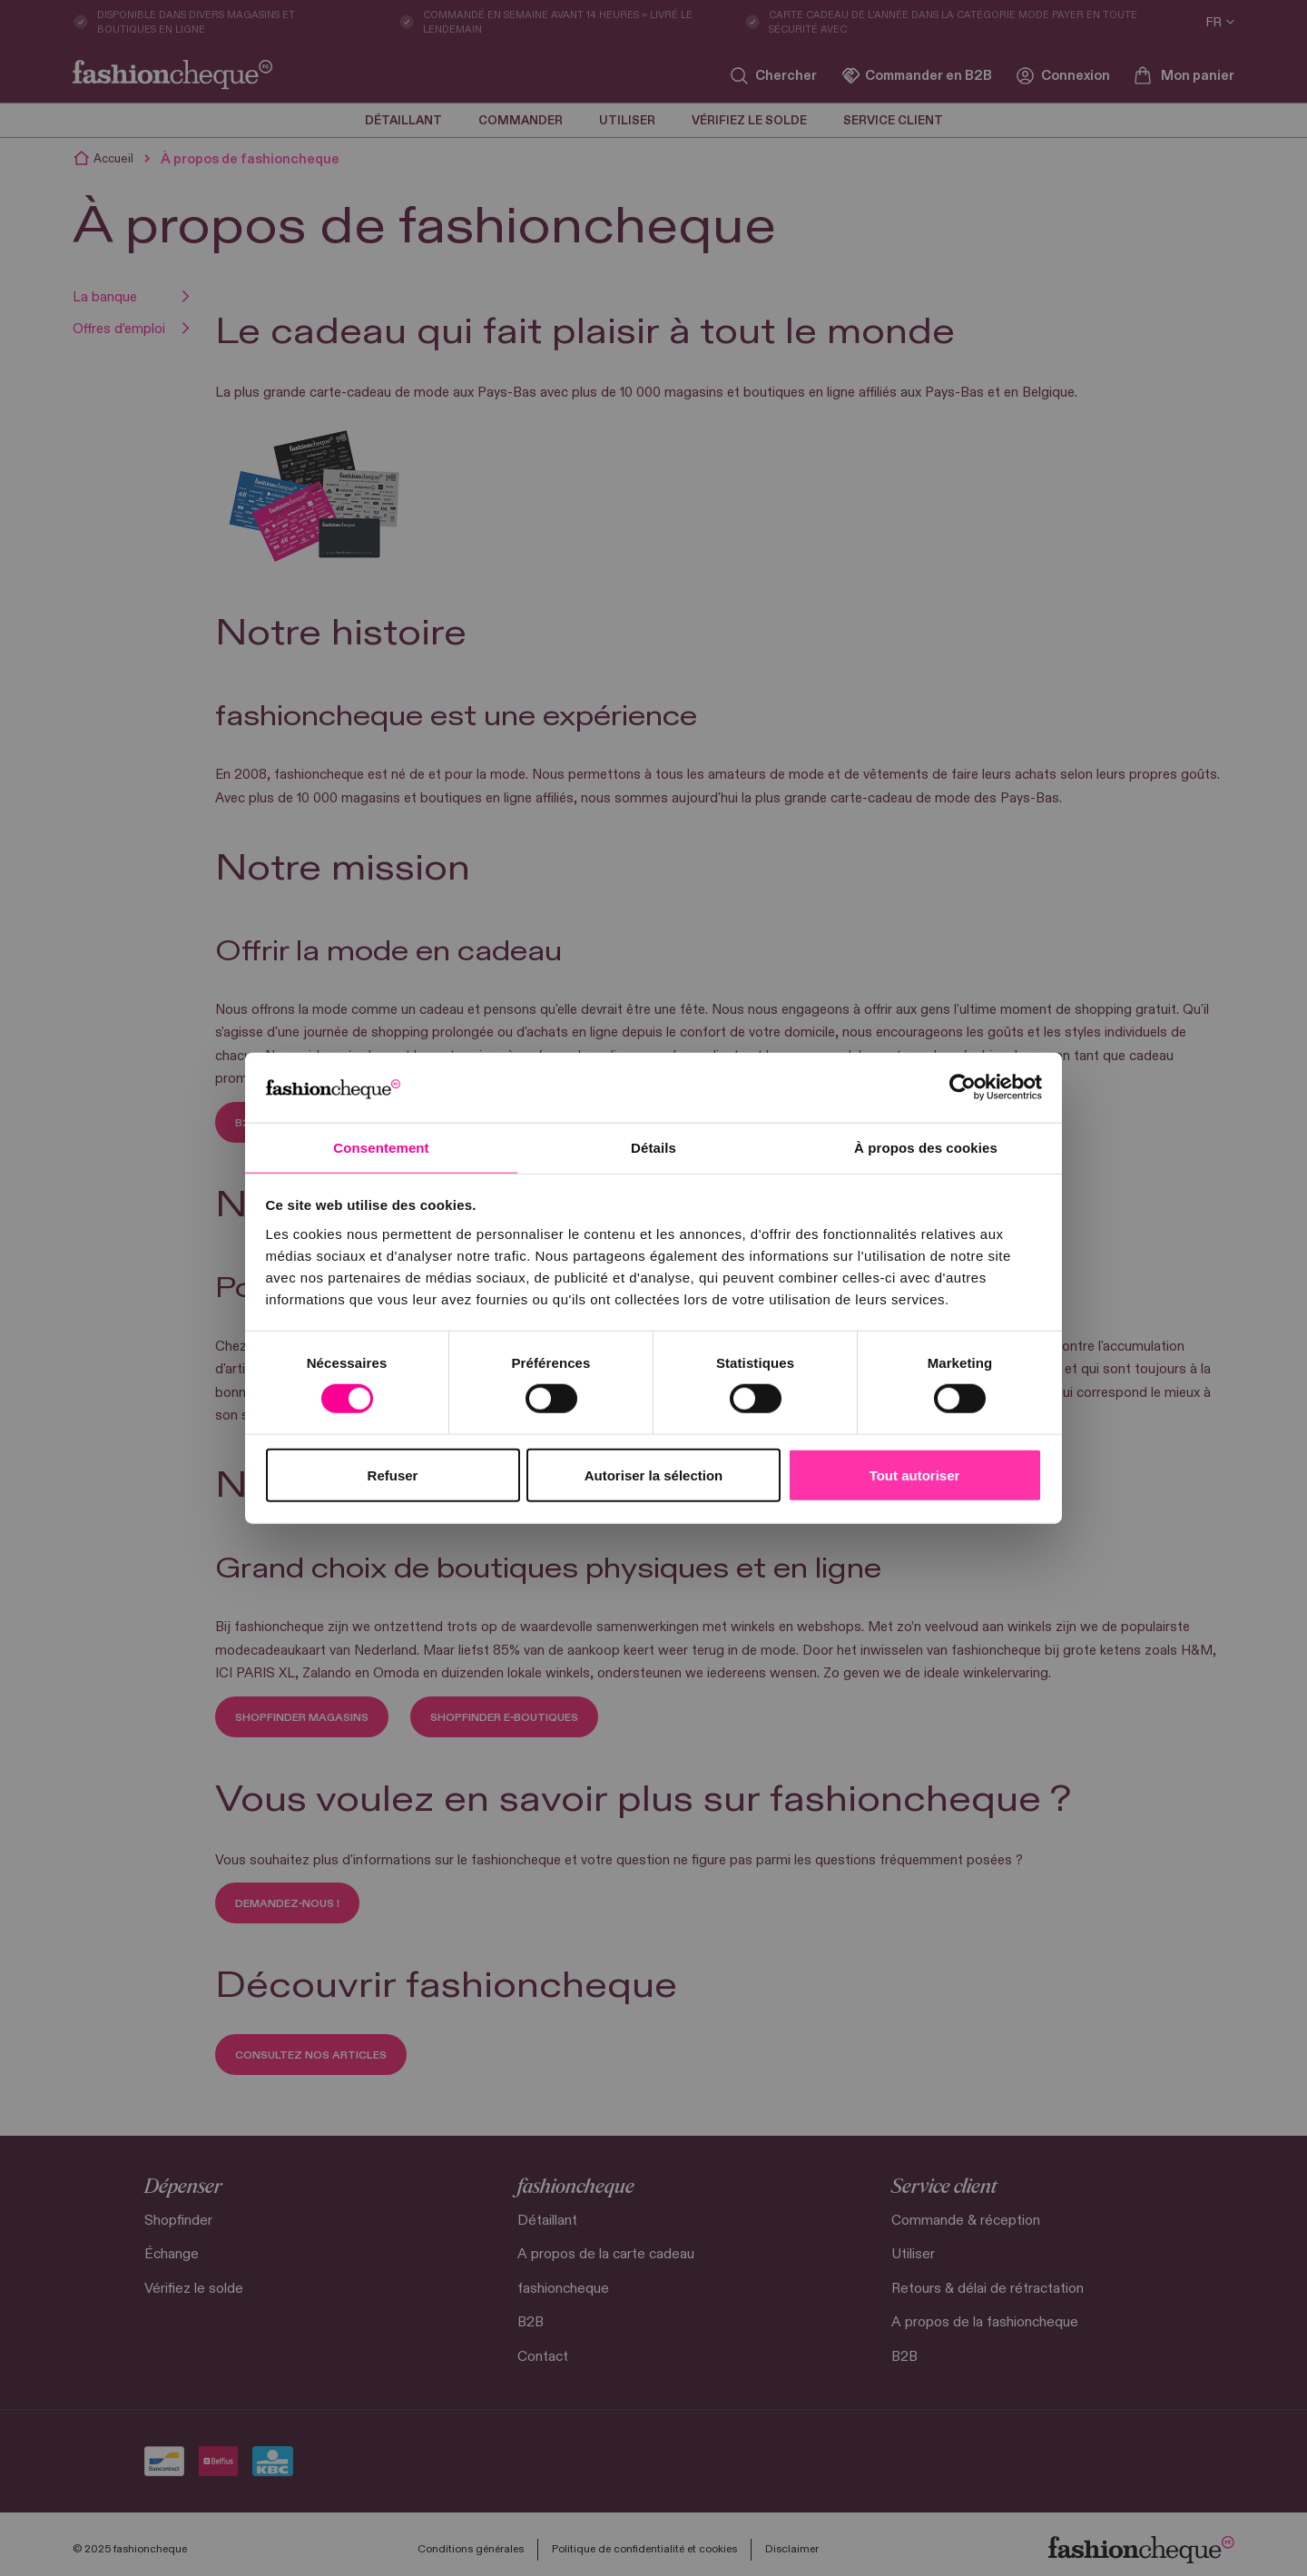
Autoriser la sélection (654, 1475)
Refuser (393, 1475)
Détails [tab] (653, 1147)
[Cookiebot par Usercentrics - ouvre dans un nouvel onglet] (962, 1086)
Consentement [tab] (380, 1147)
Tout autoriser (915, 1475)
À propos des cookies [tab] (925, 1147)
